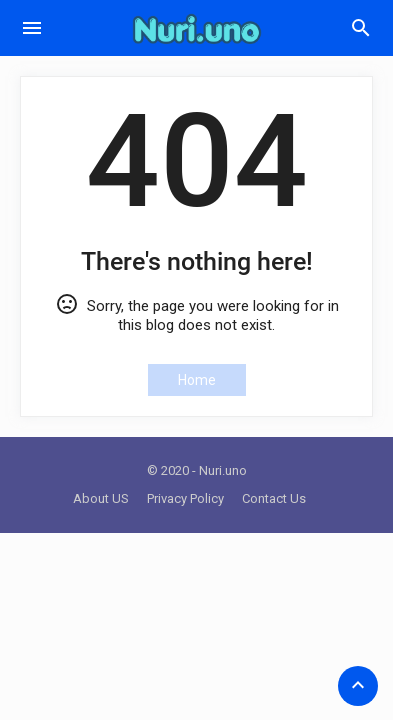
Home (197, 380)
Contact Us (274, 498)
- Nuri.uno (219, 470)
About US (101, 498)
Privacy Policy (185, 498)
